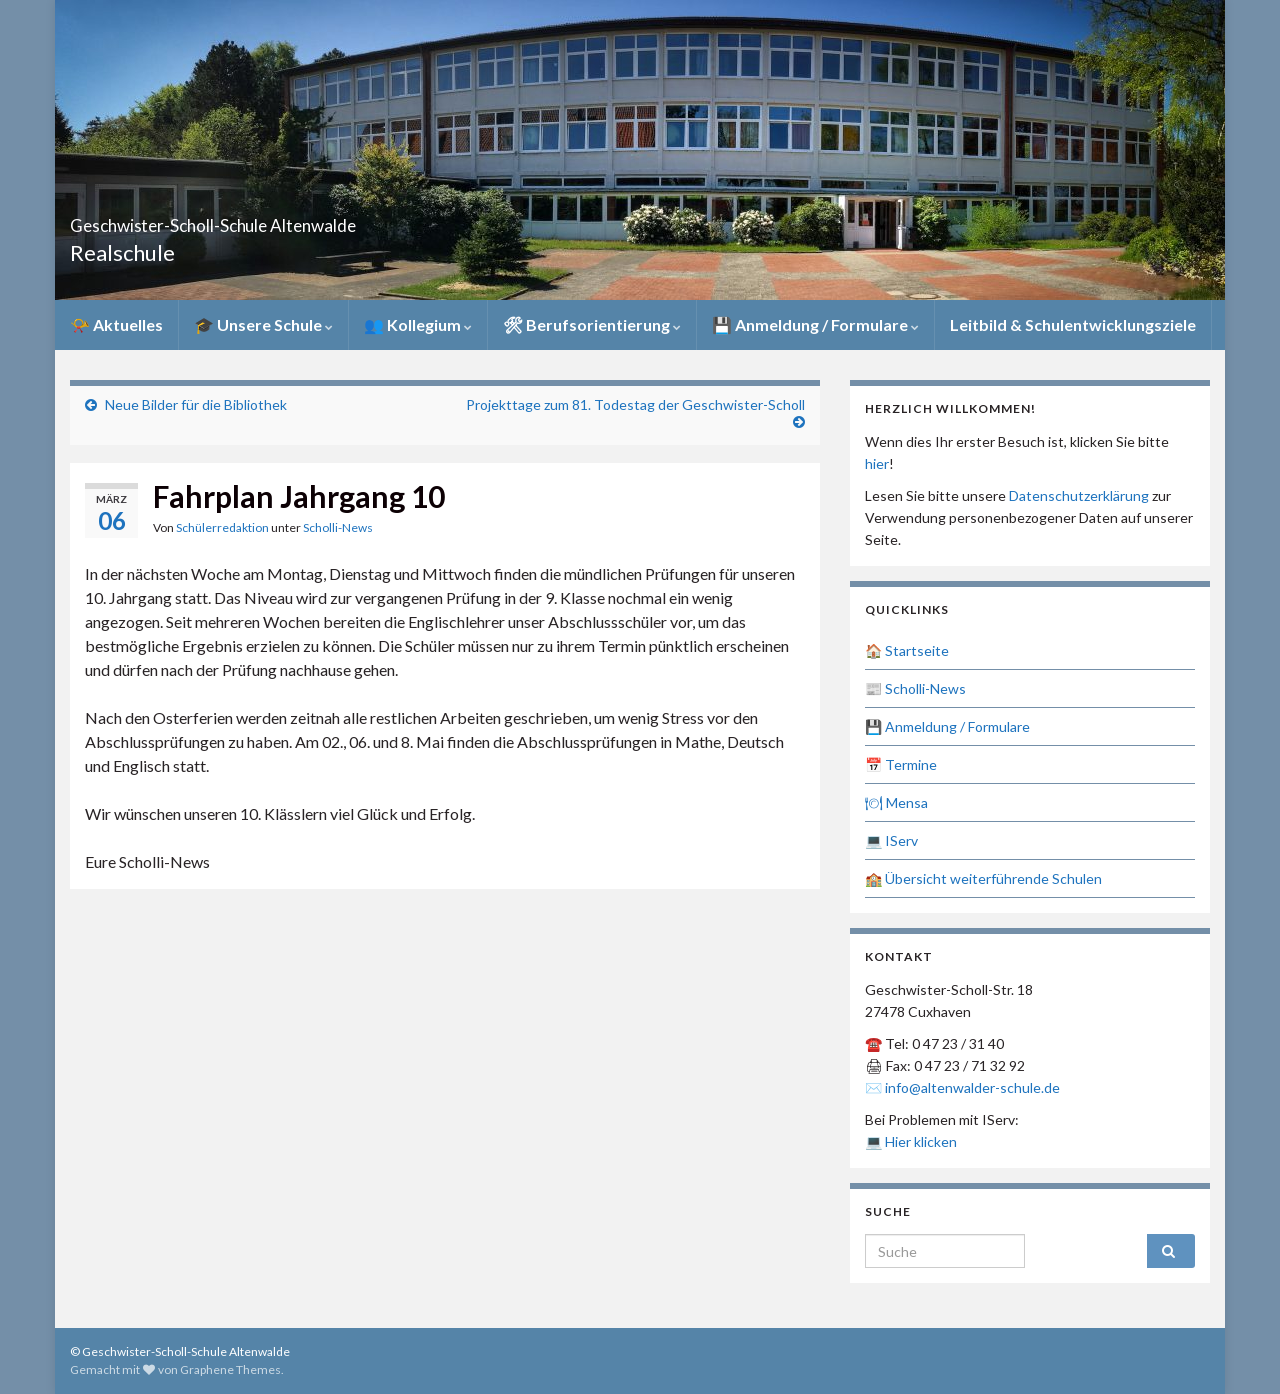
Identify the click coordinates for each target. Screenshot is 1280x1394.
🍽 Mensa (896, 802)
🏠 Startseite (907, 650)
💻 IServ (891, 840)
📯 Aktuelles (116, 324)
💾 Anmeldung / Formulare (815, 324)
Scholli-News (338, 527)
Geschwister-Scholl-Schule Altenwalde (322, 219)
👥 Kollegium (418, 324)
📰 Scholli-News (915, 688)
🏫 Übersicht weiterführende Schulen (983, 878)
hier (877, 463)
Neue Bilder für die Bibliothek (196, 404)
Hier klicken (921, 1141)
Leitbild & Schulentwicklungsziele (1073, 324)
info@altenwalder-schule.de (972, 1087)
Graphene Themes (230, 1369)
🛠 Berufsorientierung (592, 324)
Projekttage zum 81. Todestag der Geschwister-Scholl (635, 404)
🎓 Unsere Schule (263, 324)
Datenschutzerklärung (1079, 495)
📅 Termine (901, 764)
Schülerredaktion (222, 527)
